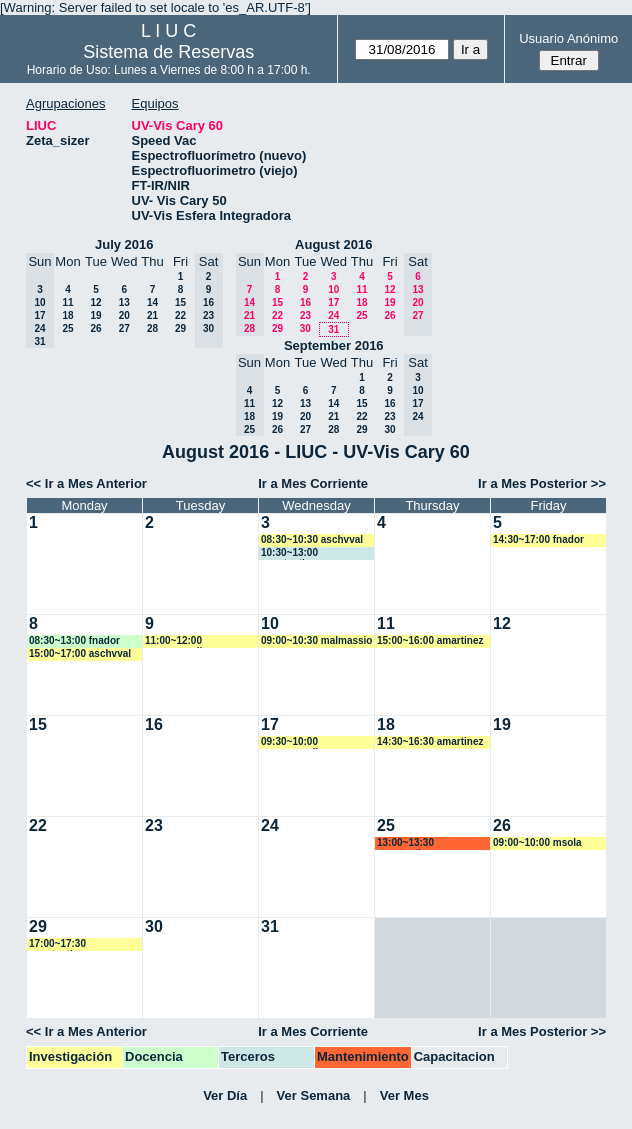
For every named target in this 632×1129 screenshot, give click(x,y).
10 (333, 289)
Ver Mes (404, 1095)
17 (333, 302)
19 (95, 315)
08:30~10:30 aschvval (312, 539)
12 (95, 302)
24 (333, 315)
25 (67, 328)
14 (152, 302)
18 (67, 315)
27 (124, 328)
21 (152, 315)
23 (305, 315)
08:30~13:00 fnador (74, 640)
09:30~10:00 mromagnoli (289, 742)
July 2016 (124, 244)
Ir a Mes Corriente (313, 483)
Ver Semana (314, 1095)
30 (305, 328)
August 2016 (333, 244)
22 (180, 315)
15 (180, 302)
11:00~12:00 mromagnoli (173, 641)
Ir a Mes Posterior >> (542, 483)
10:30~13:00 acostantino (289, 553)
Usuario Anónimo (568, 38)
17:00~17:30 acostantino (57, 944)
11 (67, 302)
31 (333, 329)
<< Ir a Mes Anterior (86, 483)
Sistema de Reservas (168, 52)
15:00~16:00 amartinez (430, 640)
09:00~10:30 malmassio (316, 640)
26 (95, 328)
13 (124, 302)
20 (124, 315)
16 (305, 302)
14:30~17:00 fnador (538, 539)
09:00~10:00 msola (537, 842)
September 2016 (334, 345)
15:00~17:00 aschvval (80, 653)
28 (152, 328)
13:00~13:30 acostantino (405, 843)
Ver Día (225, 1095)
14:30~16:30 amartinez (430, 741)
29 (180, 328)
